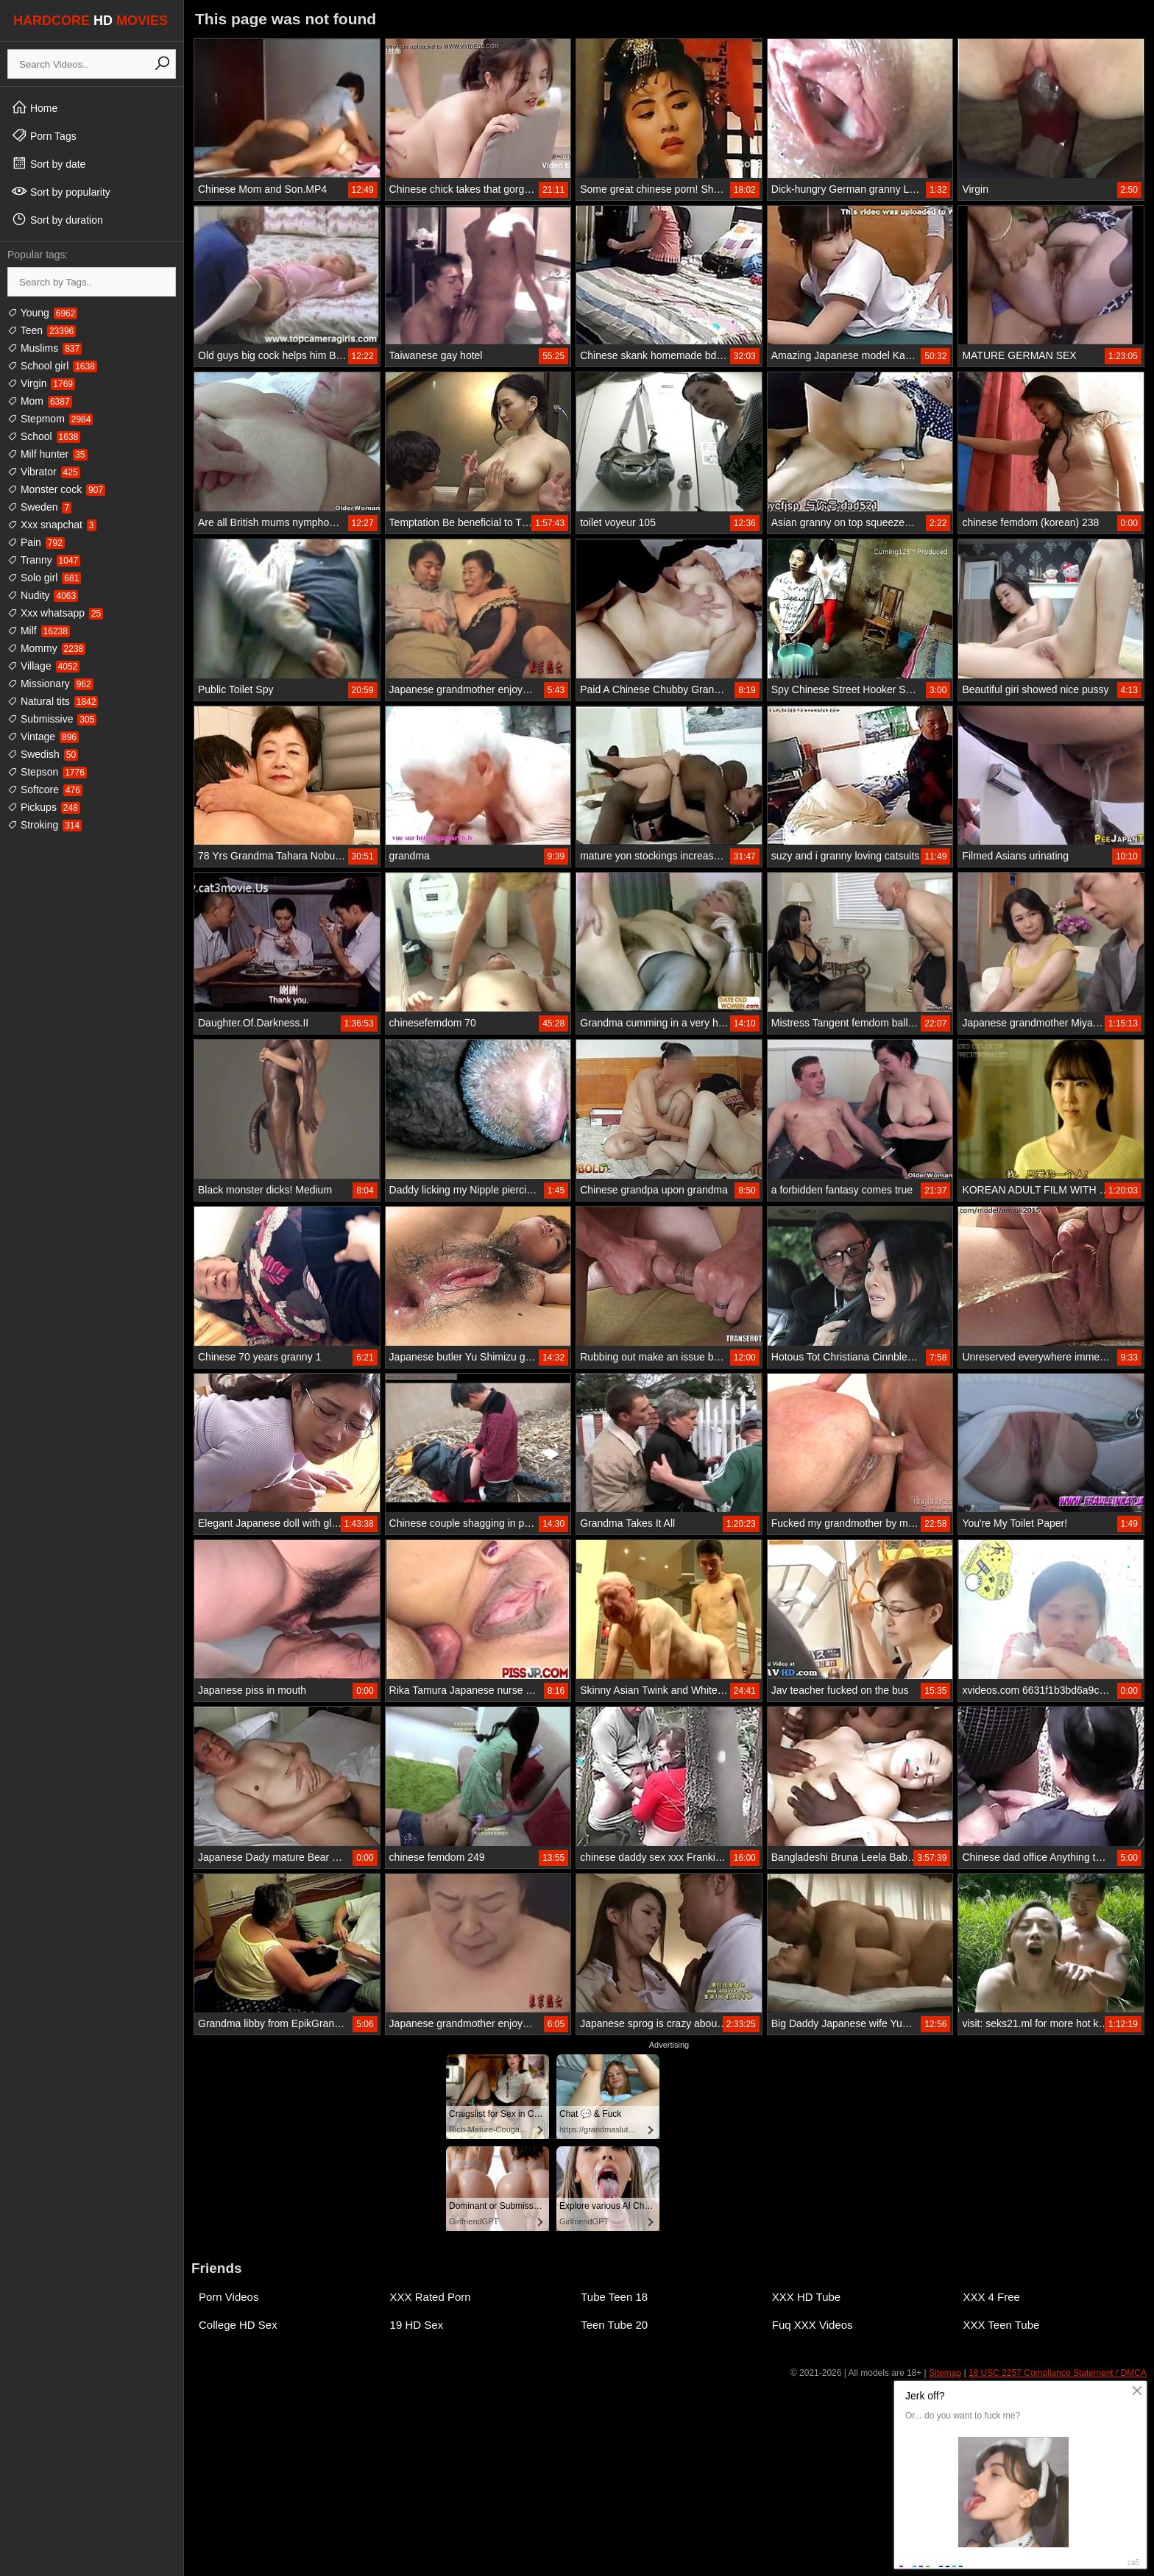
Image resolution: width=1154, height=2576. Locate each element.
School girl (52, 366)
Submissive (51, 719)
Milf (38, 630)
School (43, 436)
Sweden (39, 507)
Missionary (50, 683)
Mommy (46, 648)
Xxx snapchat (51, 525)
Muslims (44, 348)
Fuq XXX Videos (812, 2324)
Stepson (47, 772)
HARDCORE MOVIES (90, 20)
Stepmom (50, 419)
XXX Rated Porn (430, 2297)
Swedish (42, 754)
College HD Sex (238, 2324)
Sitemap (945, 2373)
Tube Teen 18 (614, 2297)
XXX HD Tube (806, 2297)
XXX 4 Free (991, 2297)
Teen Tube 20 (614, 2324)
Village (43, 666)
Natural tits (52, 701)
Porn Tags (44, 135)
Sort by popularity (60, 191)
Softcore (44, 789)
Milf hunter (47, 454)
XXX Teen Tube (1001, 2324)
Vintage (43, 736)
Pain (36, 542)
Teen (41, 330)
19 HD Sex (417, 2324)
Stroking (44, 825)
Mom (39, 401)
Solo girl (44, 577)
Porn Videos (228, 2297)
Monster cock (56, 489)
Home (34, 107)
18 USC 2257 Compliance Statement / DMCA (1058, 2373)
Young (42, 313)
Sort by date (48, 163)
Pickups (43, 807)
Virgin (41, 383)
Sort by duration (57, 219)
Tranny (43, 560)
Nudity (42, 595)
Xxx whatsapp (55, 613)
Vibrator (43, 472)
